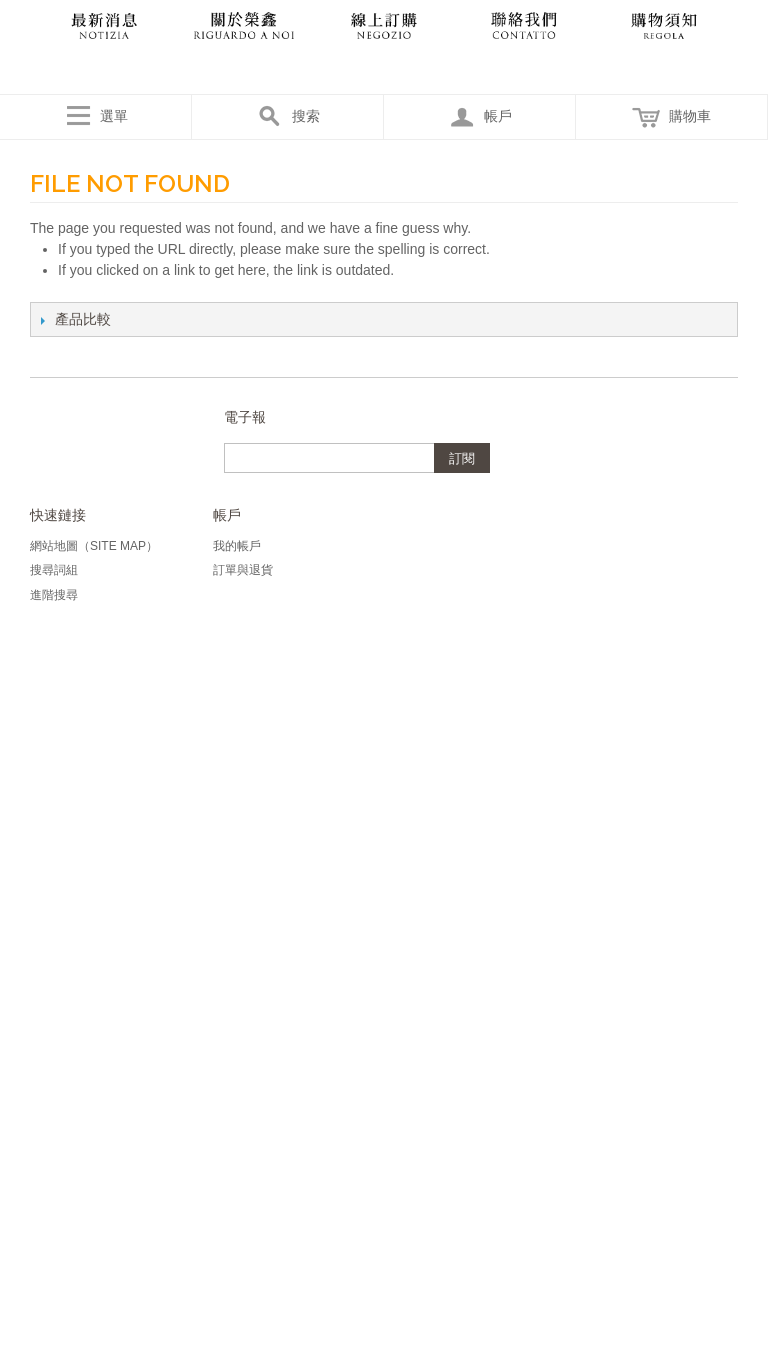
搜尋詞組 (54, 570)
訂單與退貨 (243, 570)
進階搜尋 (54, 595)
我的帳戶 (237, 546)
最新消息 (104, 25)
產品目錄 (384, 25)
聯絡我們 (524, 25)
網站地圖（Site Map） (94, 546)
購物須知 (664, 25)
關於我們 (244, 25)
